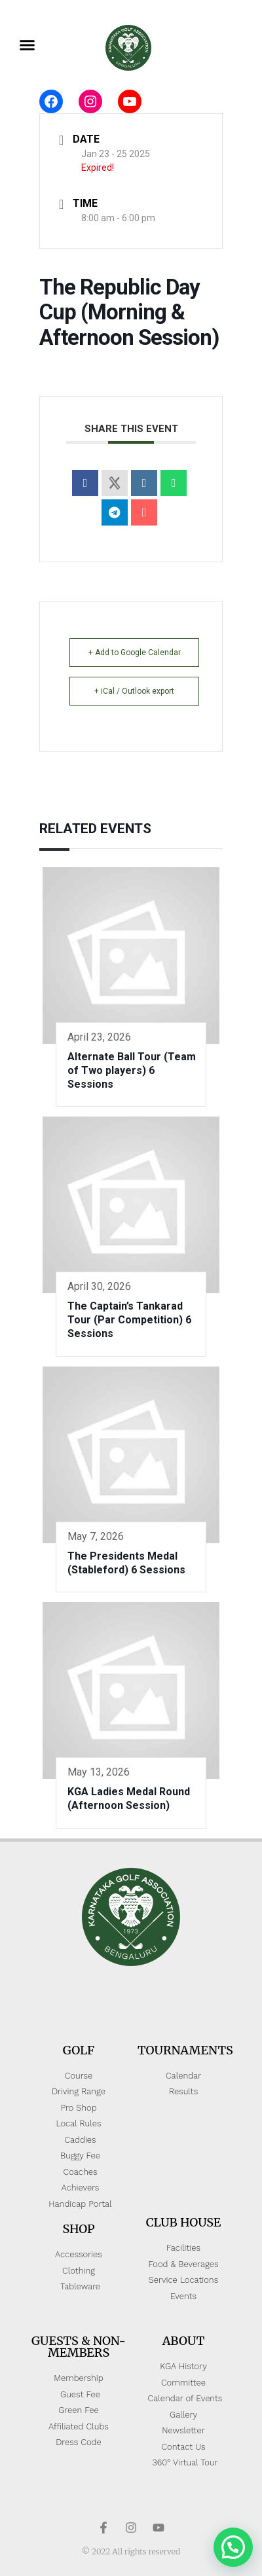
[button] (27, 45)
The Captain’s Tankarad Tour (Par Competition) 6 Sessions (129, 1320)
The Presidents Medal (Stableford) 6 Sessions (126, 1563)
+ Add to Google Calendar (134, 652)
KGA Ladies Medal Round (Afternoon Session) (128, 1798)
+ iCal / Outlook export (134, 691)
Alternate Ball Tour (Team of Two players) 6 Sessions (131, 1070)
